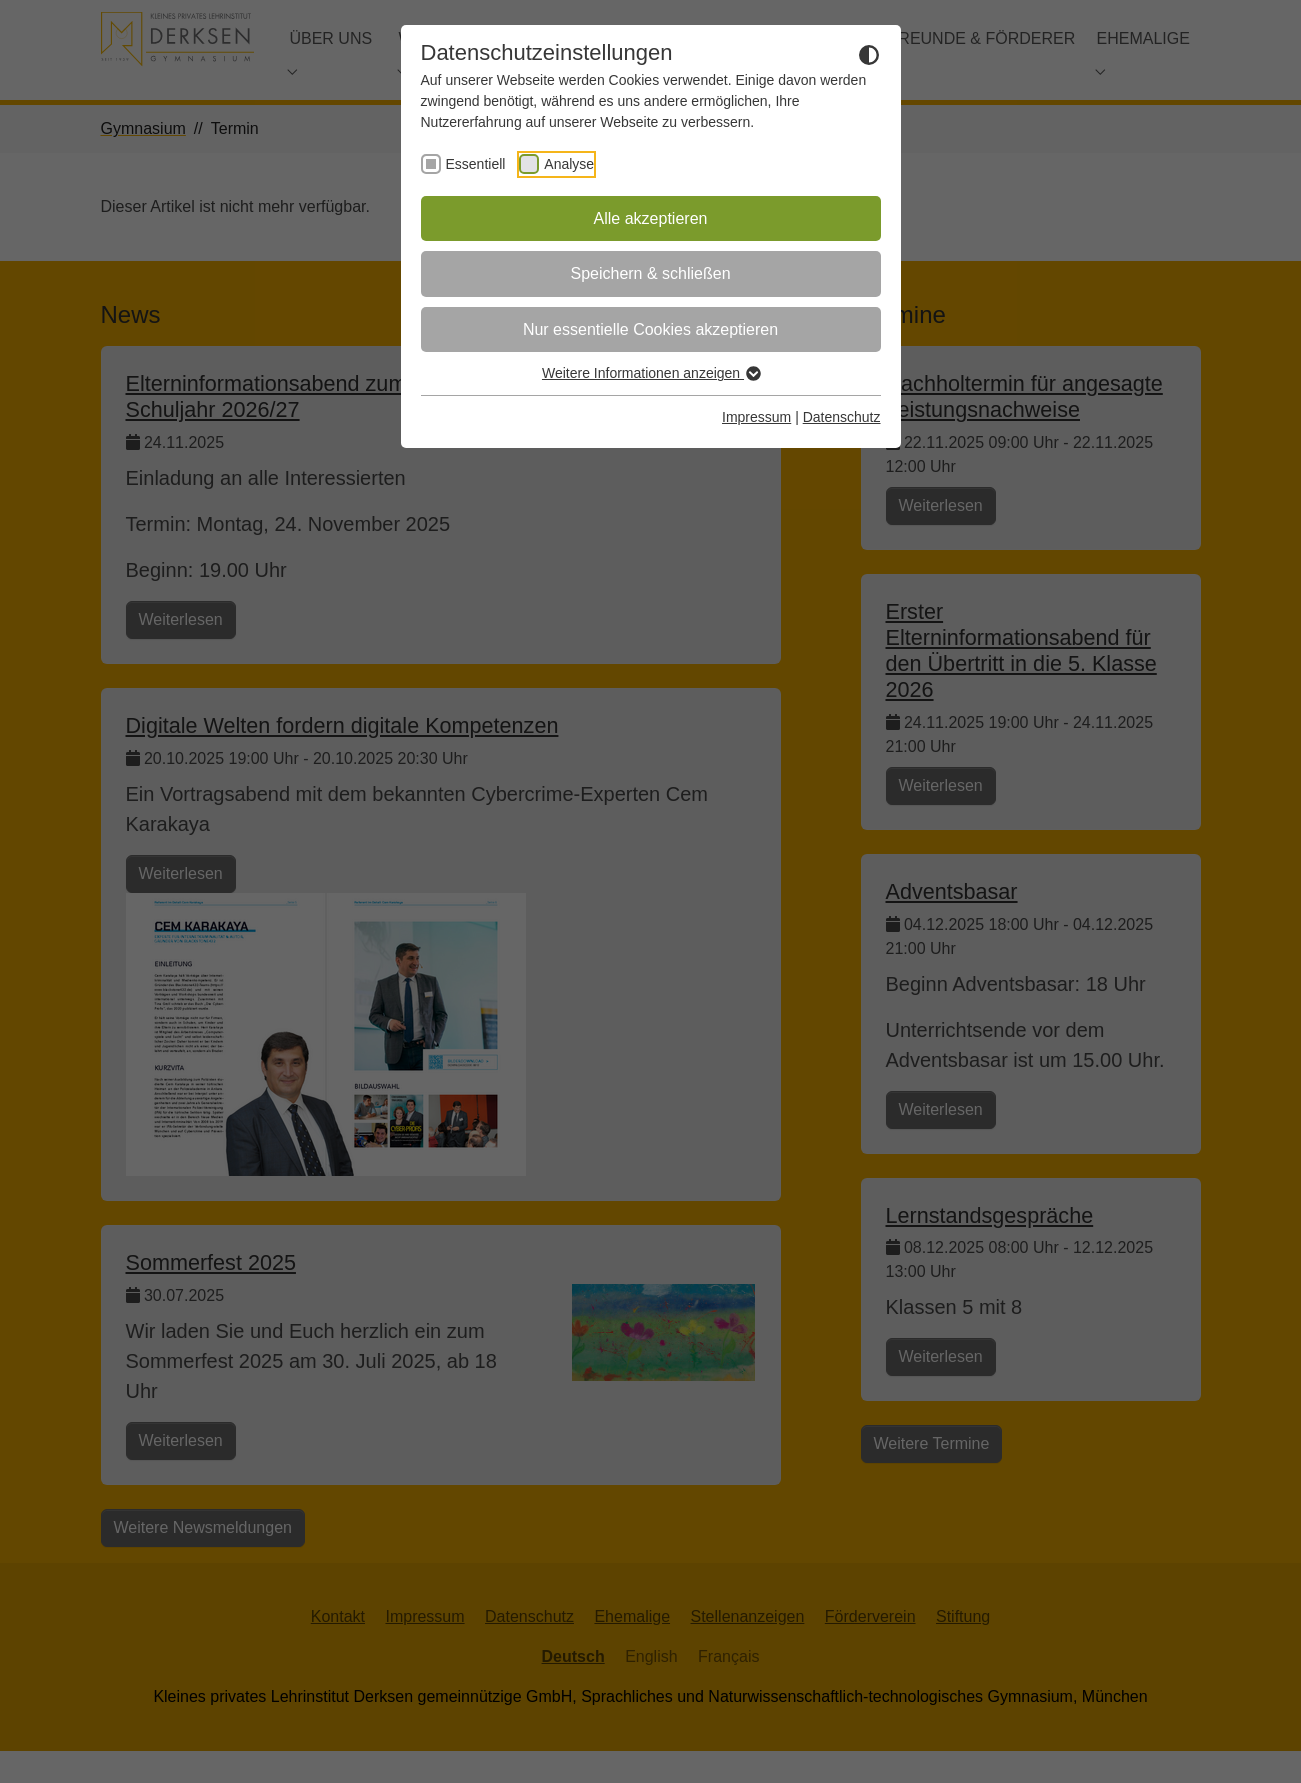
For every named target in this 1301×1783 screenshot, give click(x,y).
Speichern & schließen (650, 273)
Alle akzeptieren (651, 218)
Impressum (756, 417)
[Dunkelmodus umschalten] (869, 54)
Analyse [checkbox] (569, 164)
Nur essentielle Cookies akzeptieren (650, 329)
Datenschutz (842, 417)
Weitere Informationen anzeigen (650, 373)
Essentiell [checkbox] (476, 164)
